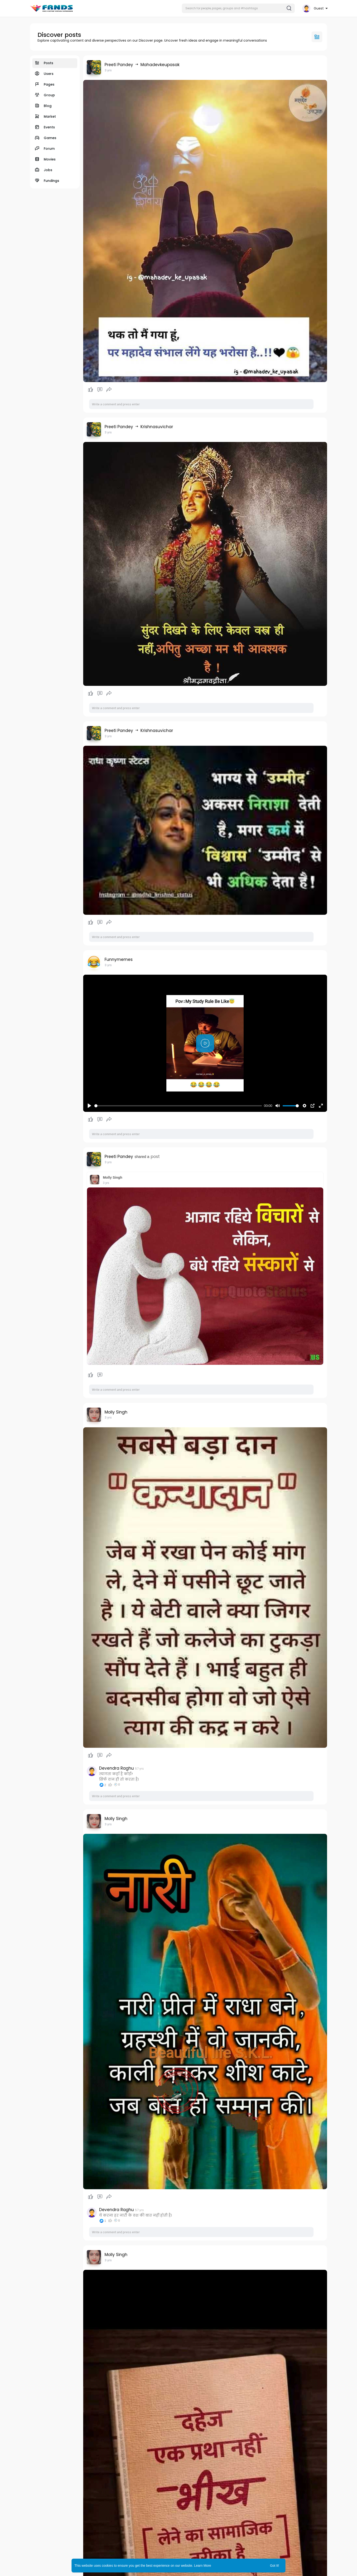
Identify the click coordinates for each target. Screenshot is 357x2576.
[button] (238, 8)
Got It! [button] (274, 2565)
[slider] (178, 1106)
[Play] (89, 1105)
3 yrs (108, 70)
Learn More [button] (202, 2565)
